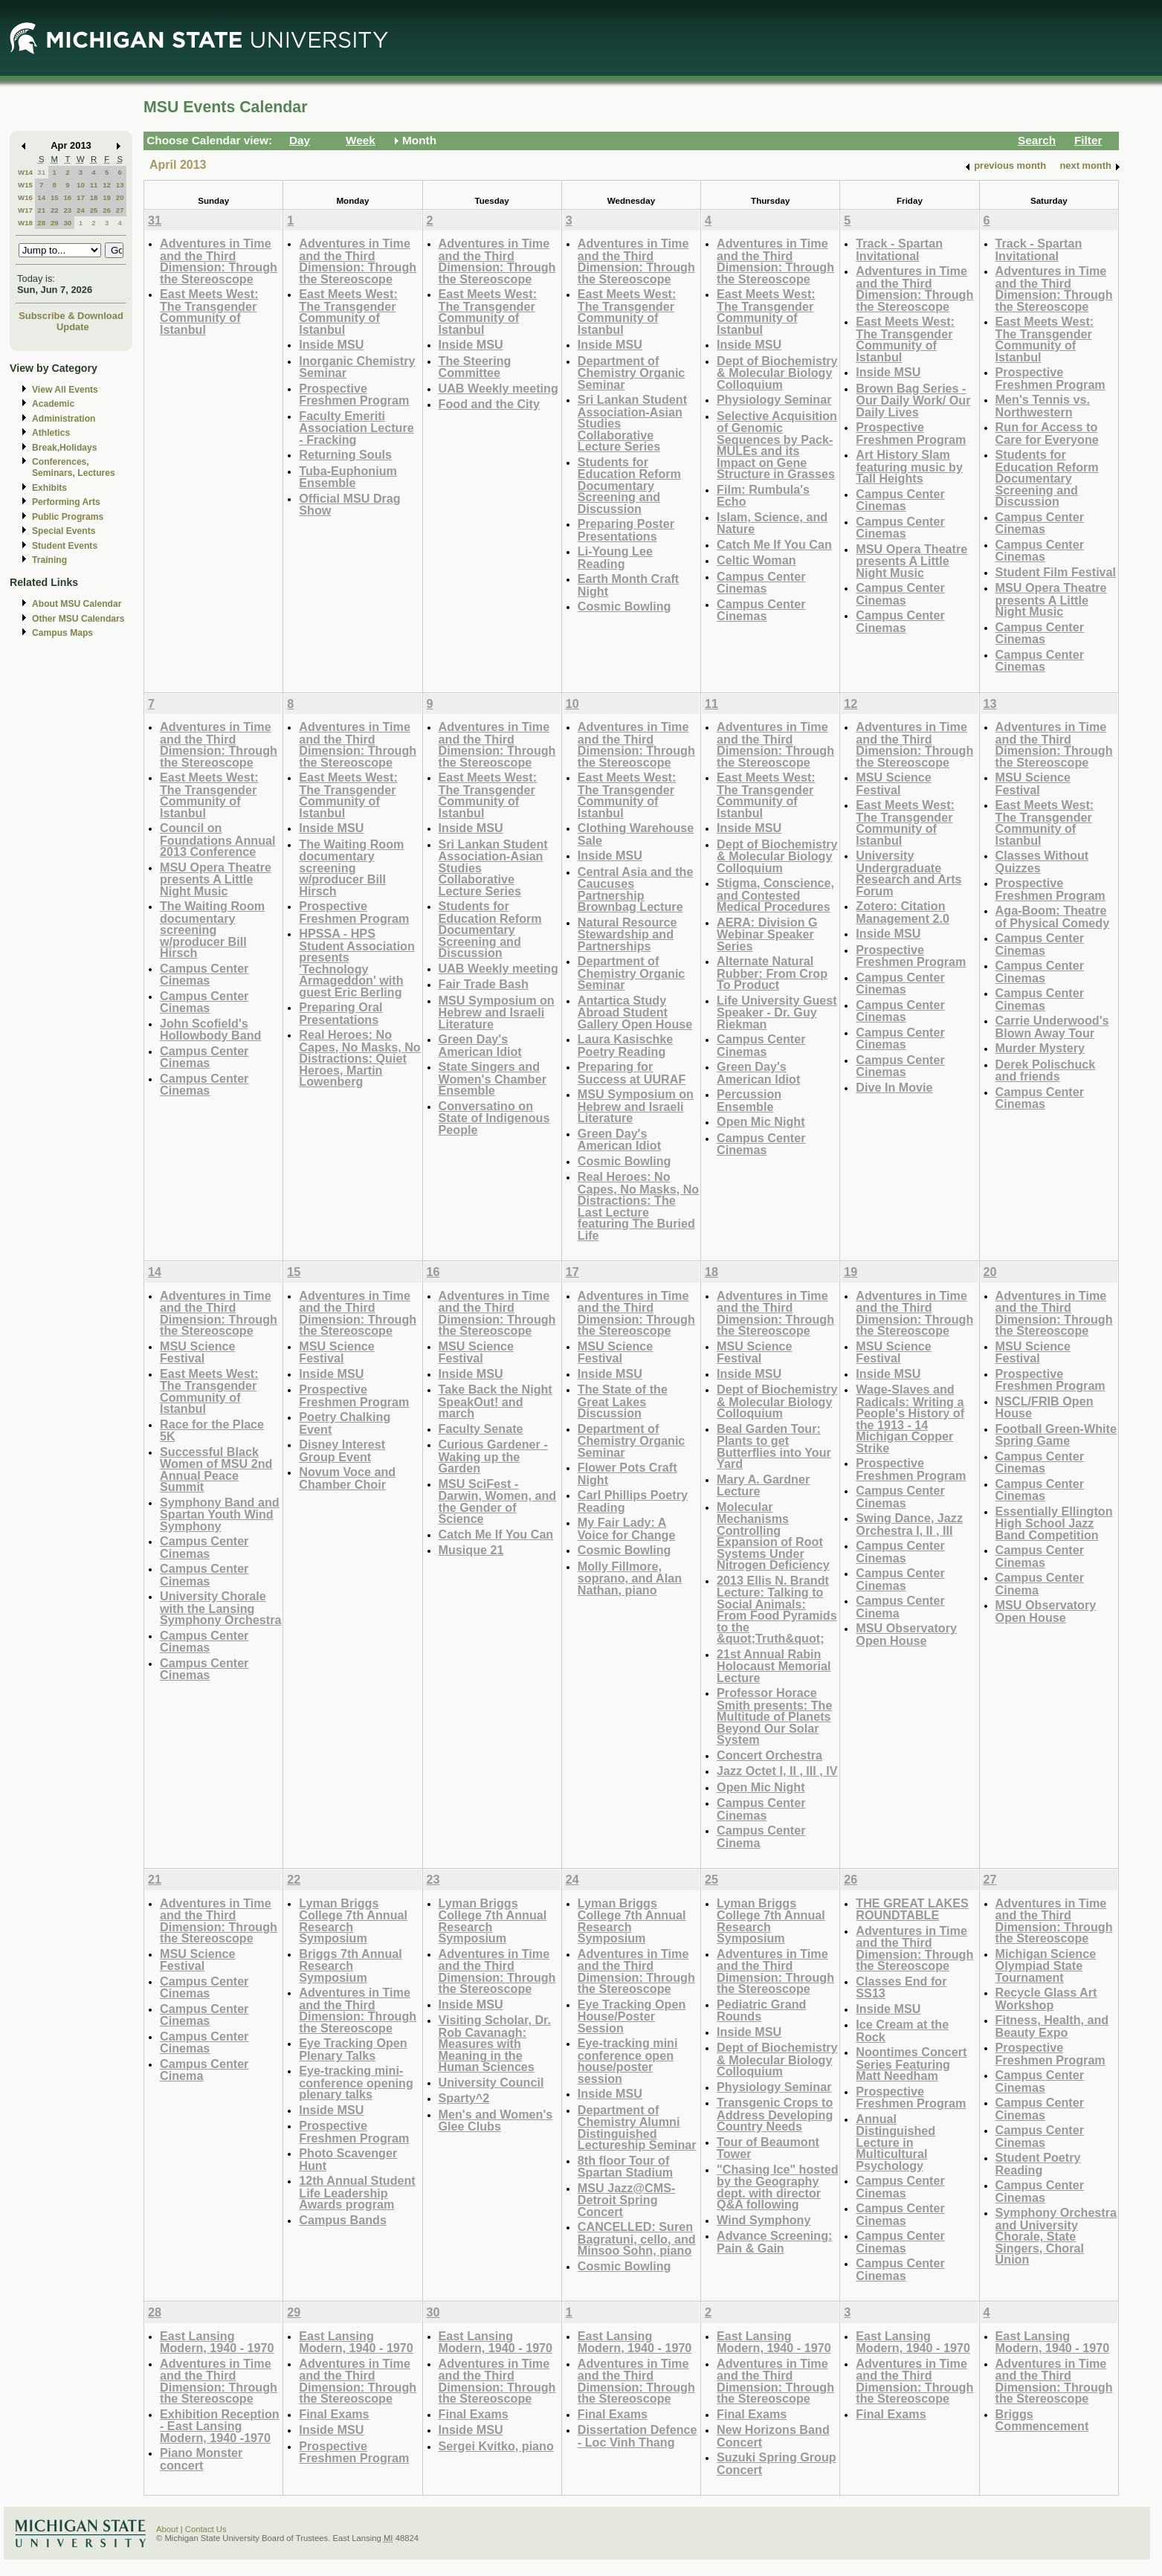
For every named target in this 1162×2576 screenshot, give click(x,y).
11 (94, 185)
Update (73, 326)
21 (41, 210)
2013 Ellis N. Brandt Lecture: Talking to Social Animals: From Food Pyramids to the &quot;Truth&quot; (777, 1610)
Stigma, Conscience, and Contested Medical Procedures (775, 894)
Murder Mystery (1040, 1047)
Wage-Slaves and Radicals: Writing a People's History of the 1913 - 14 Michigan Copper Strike (910, 1418)
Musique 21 (471, 1549)
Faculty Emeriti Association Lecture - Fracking (356, 427)
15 (55, 197)
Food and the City (489, 403)
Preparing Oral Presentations (340, 1013)
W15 (25, 185)
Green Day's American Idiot (480, 1045)
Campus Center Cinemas (761, 583)
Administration (63, 418)
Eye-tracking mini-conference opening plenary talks (356, 2082)
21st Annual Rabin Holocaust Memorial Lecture (774, 1665)
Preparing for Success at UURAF (631, 1073)
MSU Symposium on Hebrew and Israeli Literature (497, 1012)
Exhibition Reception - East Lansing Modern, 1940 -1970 (220, 2425)
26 (107, 210)
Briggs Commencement (1042, 2420)
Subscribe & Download (71, 315)
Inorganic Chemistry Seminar (357, 367)
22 (55, 210)
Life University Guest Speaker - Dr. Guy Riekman (777, 1012)
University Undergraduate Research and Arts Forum (908, 873)
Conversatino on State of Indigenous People (494, 1117)
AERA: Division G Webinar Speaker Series (767, 934)
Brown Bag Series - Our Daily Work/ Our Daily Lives (913, 400)
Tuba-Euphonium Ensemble (348, 477)
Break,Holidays (64, 447)
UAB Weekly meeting (498, 388)
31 (41, 172)
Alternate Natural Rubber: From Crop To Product (772, 972)
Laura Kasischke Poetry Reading (625, 1045)
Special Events (63, 531)
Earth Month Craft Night (628, 585)
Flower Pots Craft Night (627, 1474)
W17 (25, 210)
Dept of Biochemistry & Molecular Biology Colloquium (777, 372)
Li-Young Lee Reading (615, 557)
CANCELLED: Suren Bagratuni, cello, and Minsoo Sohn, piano (637, 2238)
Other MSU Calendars (78, 619)
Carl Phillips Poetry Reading (633, 1501)
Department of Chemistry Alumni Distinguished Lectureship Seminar (637, 2127)
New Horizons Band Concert (773, 2436)
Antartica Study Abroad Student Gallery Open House (635, 1012)
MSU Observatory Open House (906, 1634)
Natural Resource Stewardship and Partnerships (627, 934)
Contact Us (206, 2529)
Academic (53, 404)
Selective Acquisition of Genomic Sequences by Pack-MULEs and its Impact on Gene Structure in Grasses (777, 445)
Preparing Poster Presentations (626, 530)
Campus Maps (62, 633)
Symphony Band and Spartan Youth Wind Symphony (220, 1514)
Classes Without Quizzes (1042, 862)
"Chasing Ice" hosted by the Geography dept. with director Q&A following (777, 2187)
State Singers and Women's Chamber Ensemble (492, 1078)
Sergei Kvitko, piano (496, 2446)
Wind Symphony (763, 2219)
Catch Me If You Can (774, 544)
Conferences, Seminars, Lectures (73, 467)
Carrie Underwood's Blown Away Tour (1052, 1027)
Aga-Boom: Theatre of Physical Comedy (1052, 917)
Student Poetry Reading (1038, 2164)
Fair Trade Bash (484, 984)
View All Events (65, 389)
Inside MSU (331, 344)
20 (120, 197)
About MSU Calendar (76, 604)
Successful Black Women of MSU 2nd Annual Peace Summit (216, 1469)
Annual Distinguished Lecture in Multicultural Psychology (895, 2142)
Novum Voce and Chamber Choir (347, 1478)
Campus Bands (343, 2219)
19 (107, 197)
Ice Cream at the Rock (902, 2031)
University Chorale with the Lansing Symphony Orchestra (220, 1607)
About (167, 2529)
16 (67, 197)
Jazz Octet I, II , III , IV (777, 1770)
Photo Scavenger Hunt (348, 2159)
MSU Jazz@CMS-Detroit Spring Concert (627, 2199)
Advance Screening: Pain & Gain (774, 2242)
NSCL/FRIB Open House (1044, 1407)
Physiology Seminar (774, 399)
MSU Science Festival (893, 783)
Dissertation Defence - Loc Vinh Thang (637, 2436)
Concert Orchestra (769, 1755)
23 (67, 210)
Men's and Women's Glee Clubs (496, 2121)
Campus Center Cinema (761, 1836)
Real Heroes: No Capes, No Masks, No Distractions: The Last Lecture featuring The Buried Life (638, 1206)
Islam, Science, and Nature (772, 523)
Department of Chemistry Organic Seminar (631, 372)
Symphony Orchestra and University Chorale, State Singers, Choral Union (1056, 2236)
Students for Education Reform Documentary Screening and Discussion (629, 485)
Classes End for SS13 (901, 1987)
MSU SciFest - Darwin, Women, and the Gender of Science (498, 1501)
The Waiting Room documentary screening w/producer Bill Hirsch (212, 929)
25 (94, 210)
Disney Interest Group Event (342, 1450)
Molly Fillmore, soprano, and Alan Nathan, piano (630, 1578)
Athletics (51, 433)
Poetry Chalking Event (344, 1423)
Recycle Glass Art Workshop (1046, 1999)
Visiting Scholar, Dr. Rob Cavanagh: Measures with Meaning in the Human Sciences (495, 2043)
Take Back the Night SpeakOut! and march (495, 1401)
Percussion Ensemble (749, 1100)
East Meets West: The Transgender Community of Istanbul (209, 311)
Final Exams (334, 2414)
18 (94, 197)
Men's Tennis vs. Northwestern (1042, 406)
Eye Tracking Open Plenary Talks (353, 2049)
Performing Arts (66, 502)
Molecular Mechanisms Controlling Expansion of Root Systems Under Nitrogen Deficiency (773, 1536)
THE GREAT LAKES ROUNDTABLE (912, 1909)
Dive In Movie (894, 1087)
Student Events (64, 546)
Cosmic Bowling (624, 606)
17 (81, 197)
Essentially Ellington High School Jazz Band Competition (1054, 1523)
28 (41, 223)
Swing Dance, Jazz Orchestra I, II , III (909, 1524)
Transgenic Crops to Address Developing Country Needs (775, 2114)
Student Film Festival (1056, 572)
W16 (25, 197)
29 (55, 223)
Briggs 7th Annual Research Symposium (350, 1965)
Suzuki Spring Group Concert (776, 2463)
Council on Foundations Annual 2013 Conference (218, 839)
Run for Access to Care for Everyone (1047, 433)
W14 (25, 172)
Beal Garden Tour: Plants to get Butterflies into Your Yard (774, 1446)
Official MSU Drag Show (349, 505)
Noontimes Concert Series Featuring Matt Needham (911, 2063)
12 (107, 185)
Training (49, 560)
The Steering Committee (475, 367)
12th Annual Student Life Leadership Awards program (357, 2192)
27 (120, 210)
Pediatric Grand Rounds (761, 2010)
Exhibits (49, 488)
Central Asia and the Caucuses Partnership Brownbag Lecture (636, 889)
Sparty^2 (464, 2098)
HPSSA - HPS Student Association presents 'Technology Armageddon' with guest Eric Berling (357, 963)
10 (81, 185)
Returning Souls (345, 454)
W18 (25, 223)
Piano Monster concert (201, 2459)
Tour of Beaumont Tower (768, 2148)
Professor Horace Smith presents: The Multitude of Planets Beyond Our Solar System (774, 1716)
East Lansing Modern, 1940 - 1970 (217, 2342)
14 (41, 197)
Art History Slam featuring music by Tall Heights (909, 466)
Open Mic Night (760, 1121)
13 (120, 185)
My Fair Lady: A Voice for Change (627, 1529)
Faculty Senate (481, 1428)
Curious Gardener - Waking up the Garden (493, 1456)
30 (67, 223)
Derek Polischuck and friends (1045, 1070)
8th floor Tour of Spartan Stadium (625, 2167)
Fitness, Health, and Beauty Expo (1052, 2026)
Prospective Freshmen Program (354, 394)
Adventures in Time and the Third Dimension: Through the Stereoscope (218, 261)
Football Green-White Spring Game (1056, 1435)
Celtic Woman (756, 560)
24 (81, 210)
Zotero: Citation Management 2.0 (902, 912)
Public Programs (67, 517)
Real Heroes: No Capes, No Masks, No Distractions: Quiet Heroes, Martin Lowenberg (359, 1058)
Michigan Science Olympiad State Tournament (1046, 1965)
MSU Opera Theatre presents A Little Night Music (911, 560)
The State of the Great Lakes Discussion (623, 1401)
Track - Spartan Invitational (899, 249)
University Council (491, 2082)
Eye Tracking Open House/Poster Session (631, 2016)
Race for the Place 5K (212, 1430)
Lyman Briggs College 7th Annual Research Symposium (353, 1920)
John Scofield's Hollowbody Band (210, 1030)
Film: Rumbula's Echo (763, 496)
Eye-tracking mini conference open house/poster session (628, 2060)
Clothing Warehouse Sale (636, 834)
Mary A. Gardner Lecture (763, 1485)
